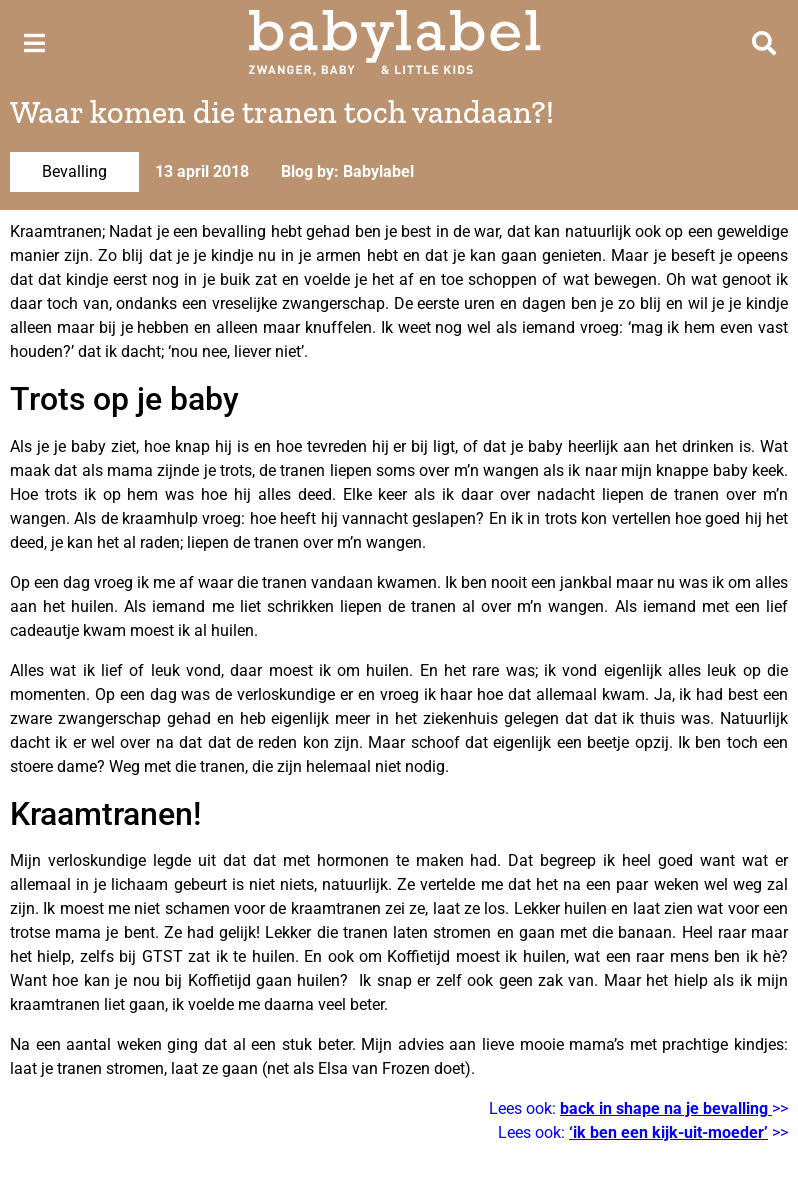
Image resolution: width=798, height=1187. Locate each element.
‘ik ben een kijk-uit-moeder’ (668, 1132)
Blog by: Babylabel (347, 171)
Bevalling (74, 171)
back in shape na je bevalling (664, 1108)
